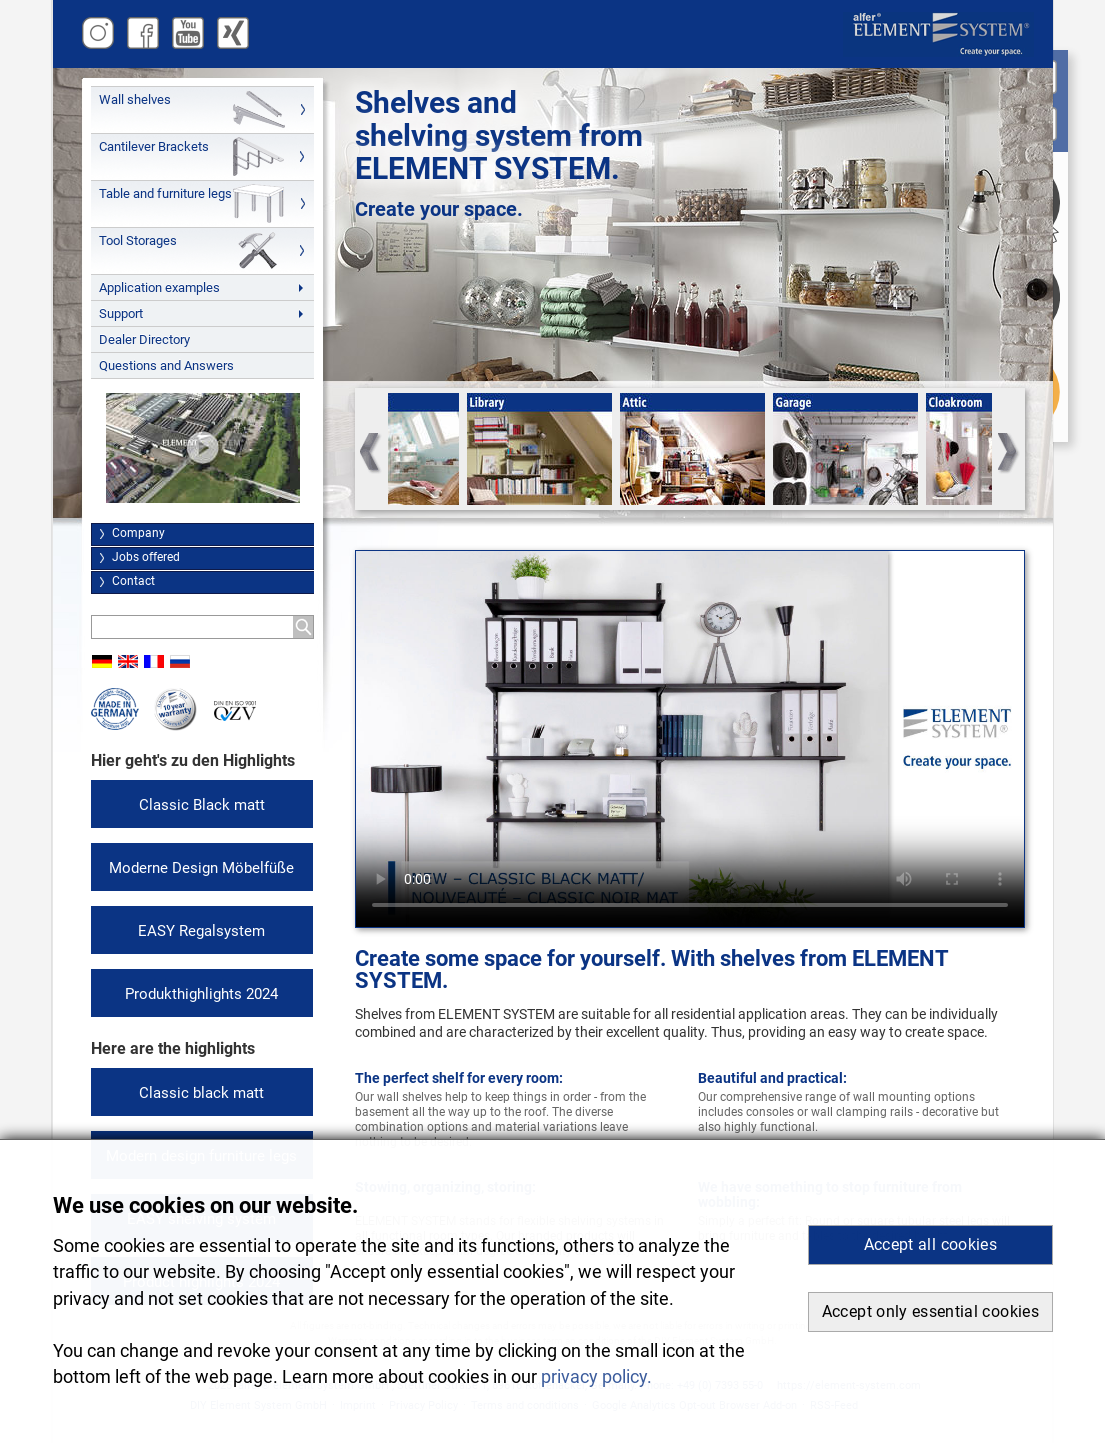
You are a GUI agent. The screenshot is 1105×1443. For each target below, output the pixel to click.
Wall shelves (135, 99)
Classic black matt (201, 1093)
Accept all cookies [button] (930, 1244)
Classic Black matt (202, 805)
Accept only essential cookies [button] (930, 1311)
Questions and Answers (166, 365)
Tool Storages (138, 240)
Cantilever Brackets (154, 146)
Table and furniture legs (165, 193)
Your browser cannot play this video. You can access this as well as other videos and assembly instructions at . (690, 739)
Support (121, 313)
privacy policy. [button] (596, 1377)
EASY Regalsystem (201, 931)
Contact (133, 581)
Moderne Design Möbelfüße (201, 868)
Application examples (159, 287)
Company (138, 533)
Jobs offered (146, 557)
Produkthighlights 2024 (201, 994)
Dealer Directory (144, 339)
